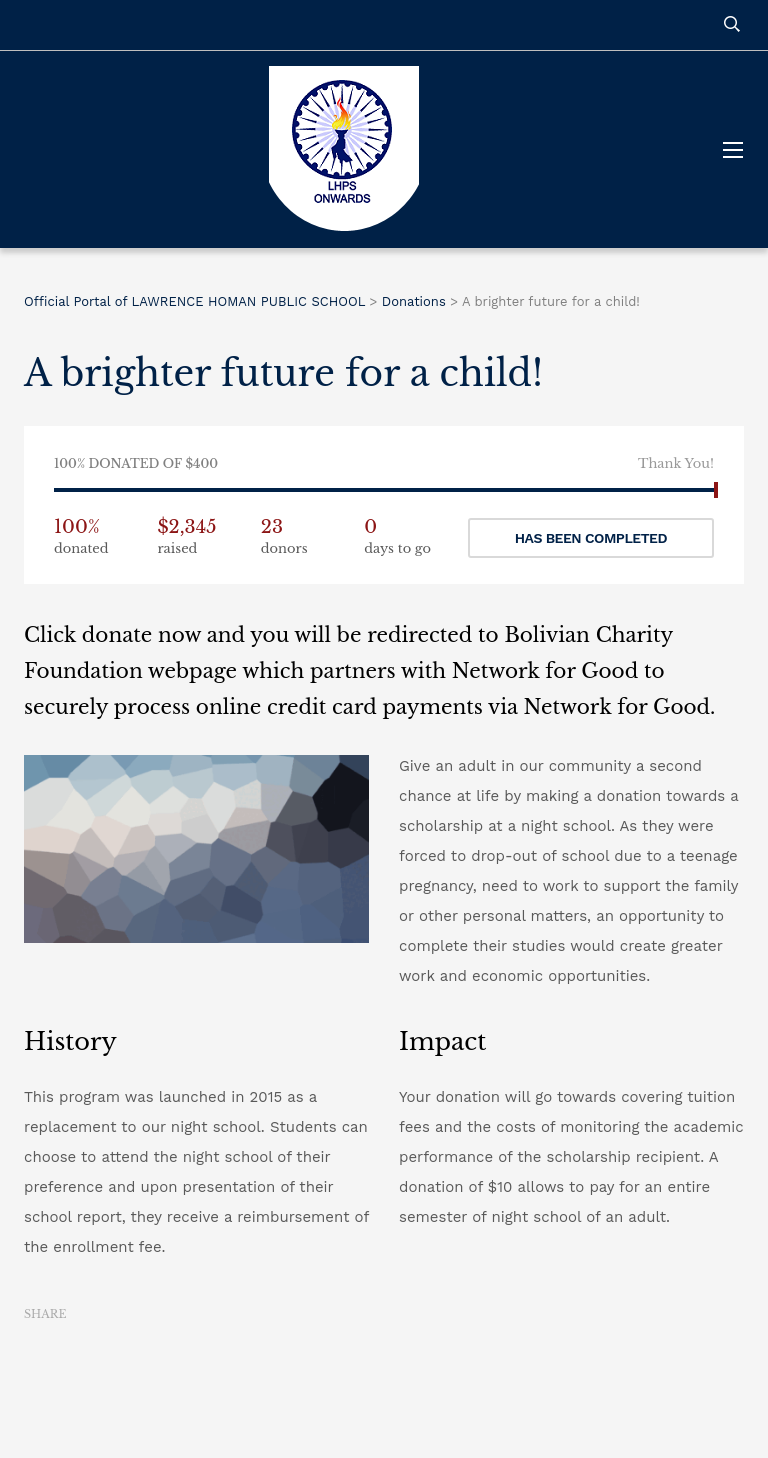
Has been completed (591, 538)
